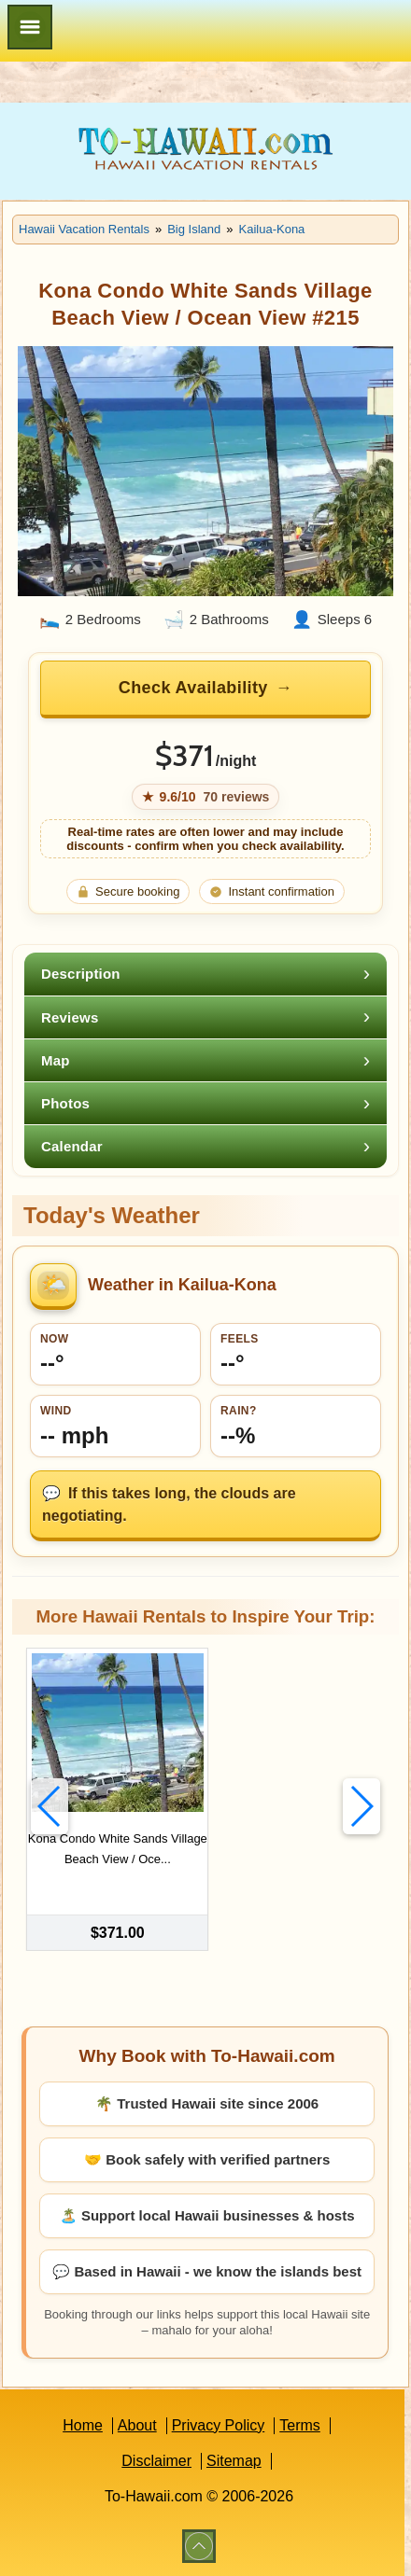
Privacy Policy (218, 2425)
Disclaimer (156, 2461)
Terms (299, 2425)
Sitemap (234, 2461)
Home (83, 2425)
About (137, 2425)
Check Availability (193, 687)
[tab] (205, 974)
